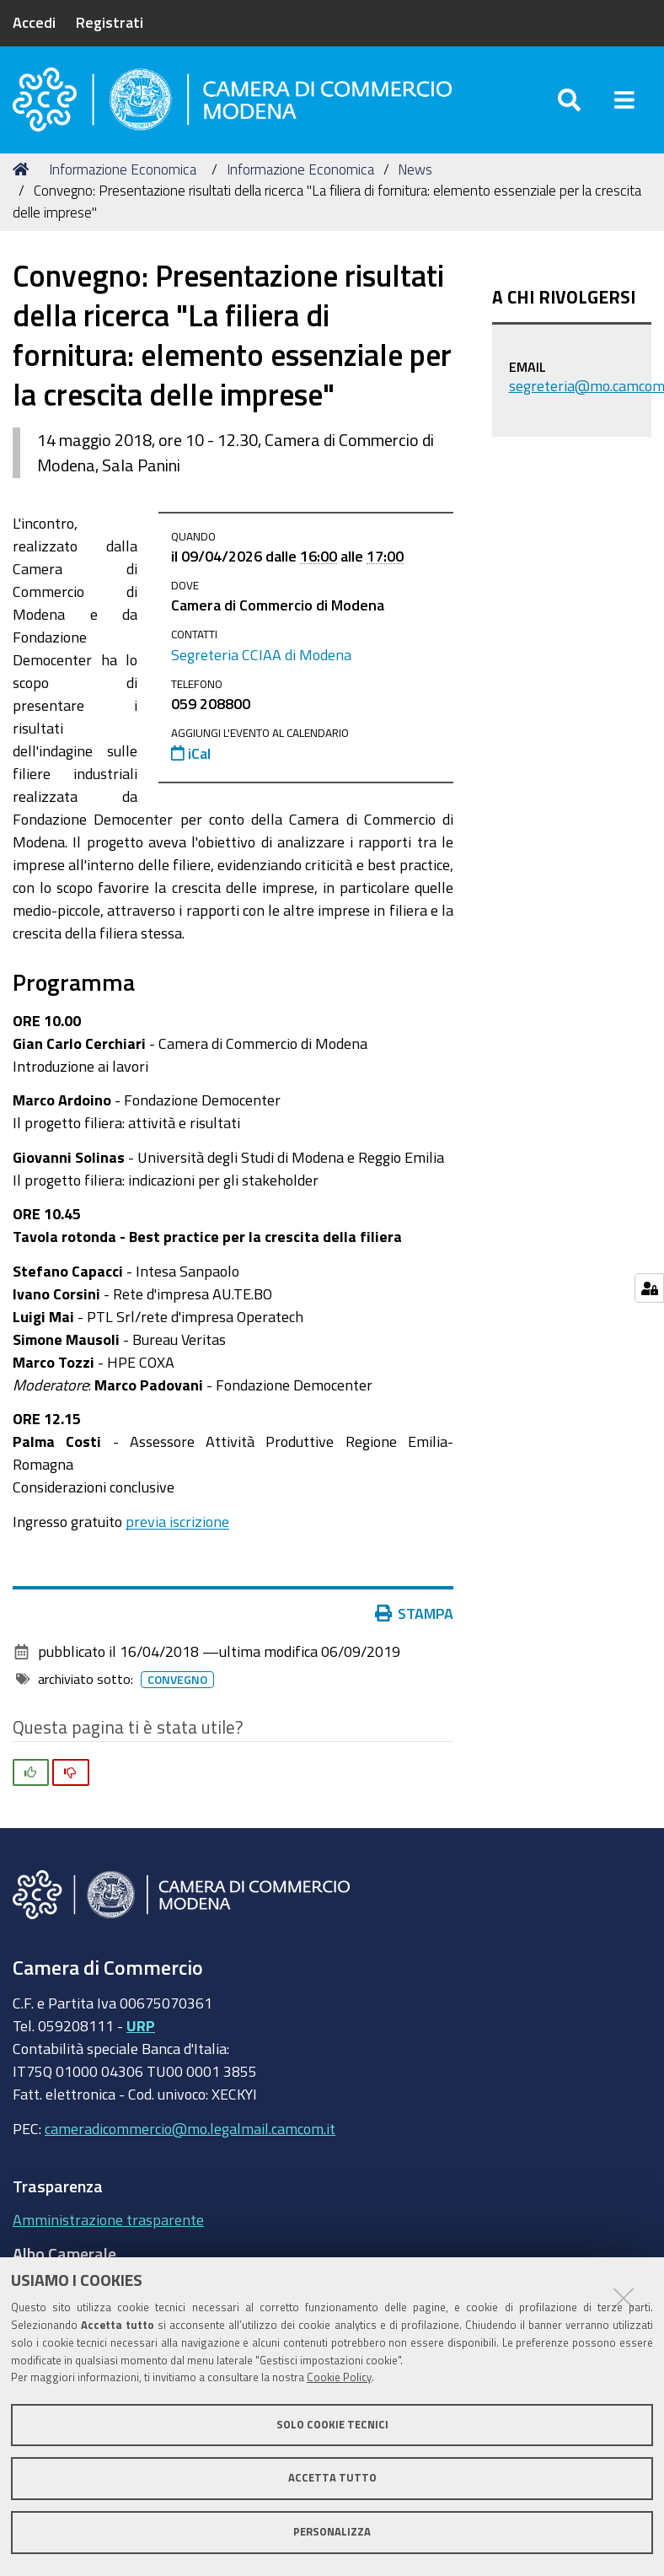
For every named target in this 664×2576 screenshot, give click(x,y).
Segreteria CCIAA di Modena (261, 656)
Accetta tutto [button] (332, 2477)
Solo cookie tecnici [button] (332, 2424)
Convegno (177, 1682)
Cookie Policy (339, 2377)
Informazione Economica (122, 171)
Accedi (34, 22)
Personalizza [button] (332, 2531)
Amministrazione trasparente (108, 2221)
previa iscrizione (177, 1522)
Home (24, 171)
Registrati (109, 22)
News (415, 171)
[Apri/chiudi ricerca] (569, 101)
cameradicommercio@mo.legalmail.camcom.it (190, 2130)
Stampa (414, 1615)
